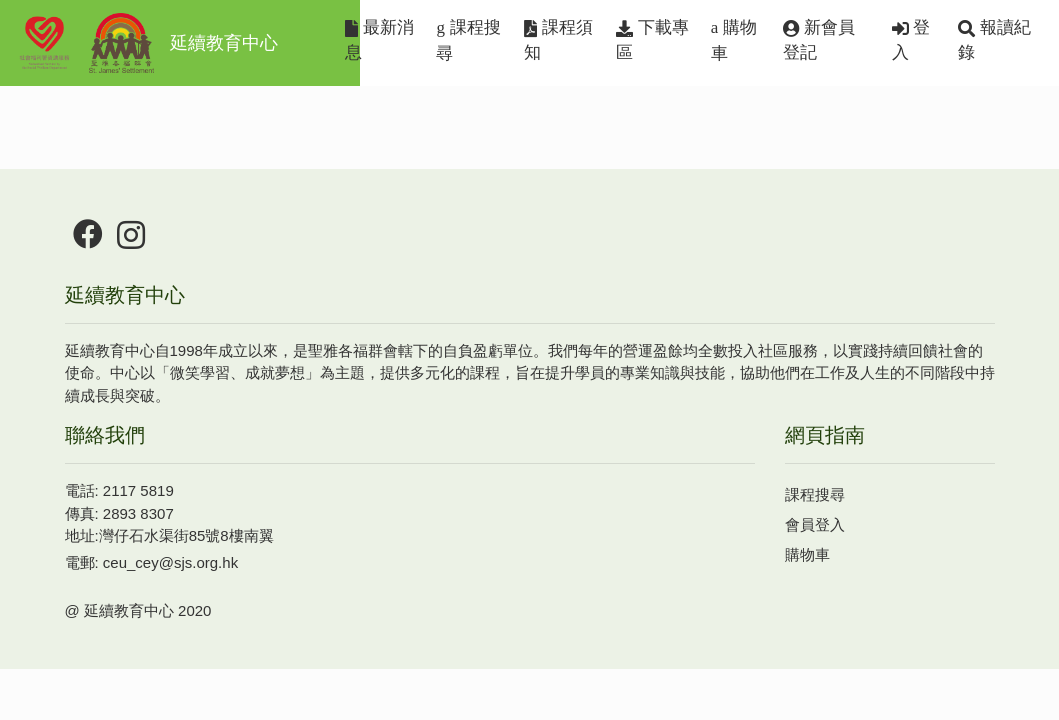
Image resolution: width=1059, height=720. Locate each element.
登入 (911, 40)
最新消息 (379, 40)
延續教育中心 (147, 43)
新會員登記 (819, 40)
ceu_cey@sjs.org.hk (170, 562)
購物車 (734, 40)
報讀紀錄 (994, 40)
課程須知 (558, 40)
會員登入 (815, 524)
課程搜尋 (468, 40)
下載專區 (652, 40)
